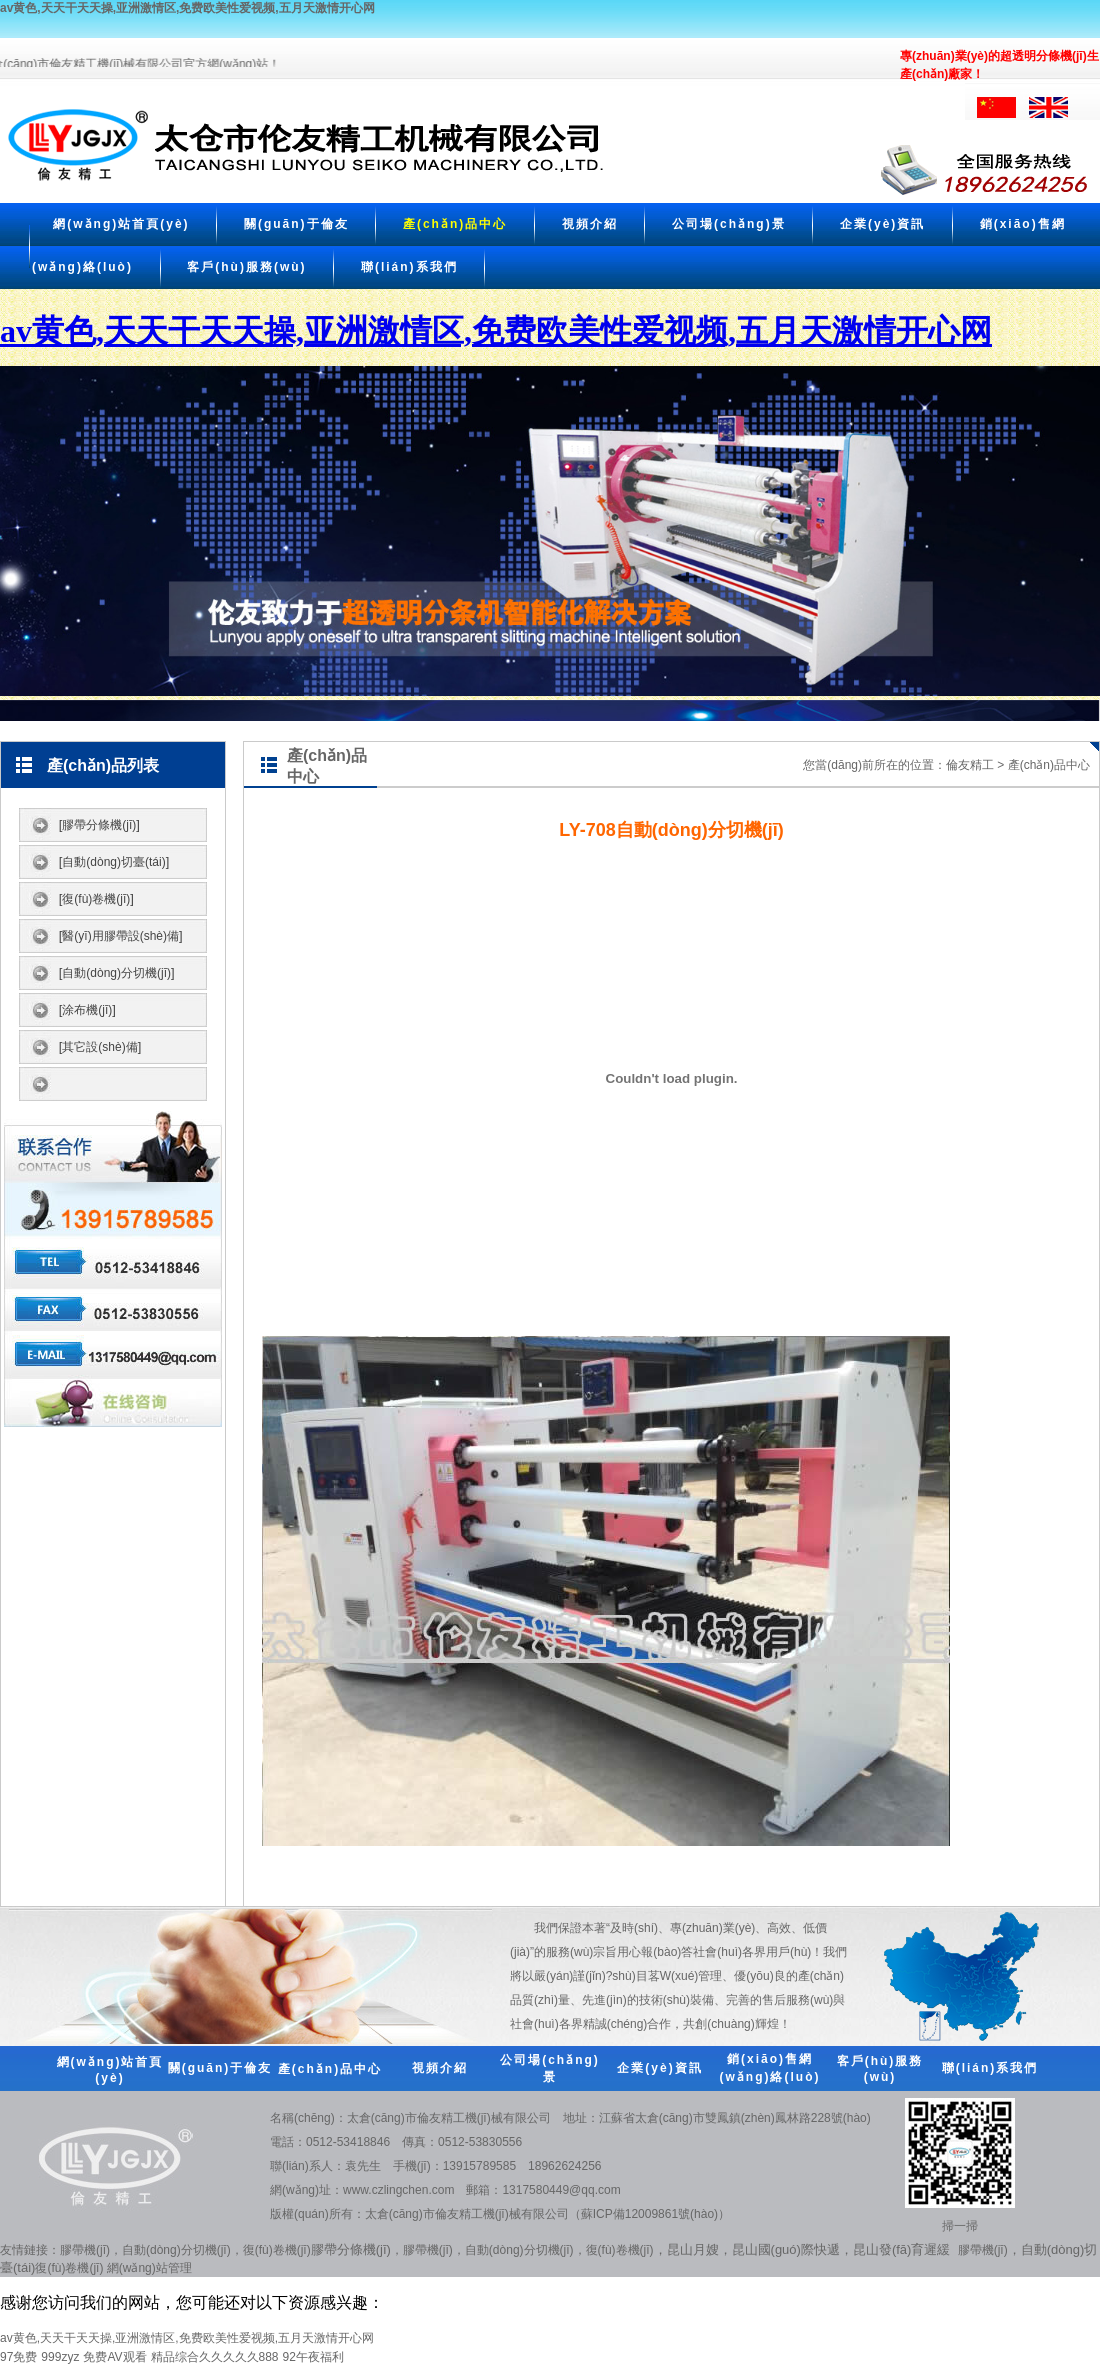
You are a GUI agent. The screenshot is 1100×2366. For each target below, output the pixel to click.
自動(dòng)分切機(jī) (176, 2250)
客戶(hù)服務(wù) (246, 267)
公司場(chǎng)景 (729, 224)
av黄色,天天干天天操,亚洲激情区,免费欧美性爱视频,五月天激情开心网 (187, 8)
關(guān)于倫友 (296, 224)
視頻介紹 (590, 224)
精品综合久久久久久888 (215, 2357)
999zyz (60, 2357)
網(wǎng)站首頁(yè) (121, 224)
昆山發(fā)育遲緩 (902, 2249)
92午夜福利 (313, 2357)
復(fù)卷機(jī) (277, 2250)
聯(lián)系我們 (409, 267)
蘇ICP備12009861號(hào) (649, 2214)
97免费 (18, 2357)
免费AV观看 (114, 2357)
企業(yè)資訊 (882, 224)
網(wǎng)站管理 (149, 2268)
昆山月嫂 (693, 2249)
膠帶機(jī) (85, 2250)
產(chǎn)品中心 (455, 224)
